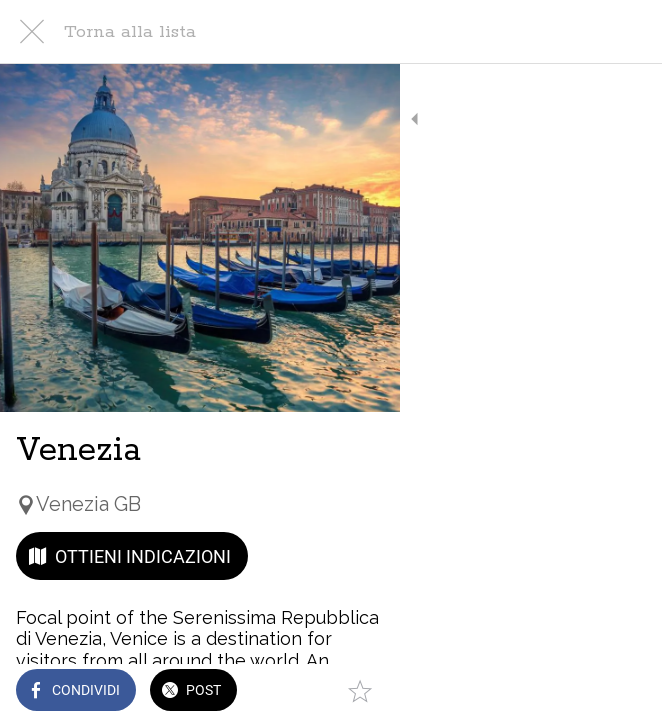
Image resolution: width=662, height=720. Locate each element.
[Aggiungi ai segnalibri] (622, 692)
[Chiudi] (32, 32)
